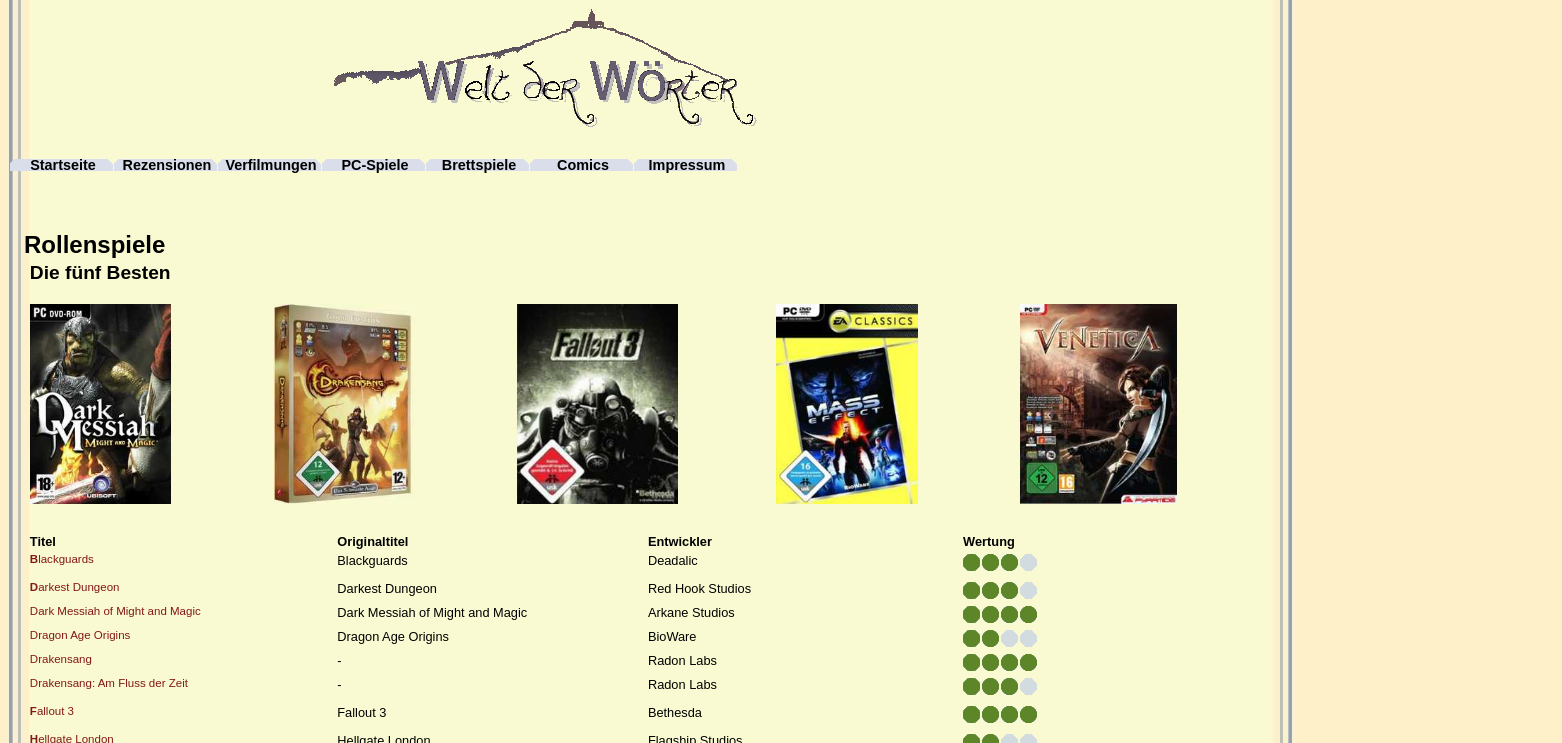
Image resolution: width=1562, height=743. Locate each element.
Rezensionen (167, 165)
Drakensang (61, 659)
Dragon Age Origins (80, 635)
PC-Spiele (374, 165)
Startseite (63, 165)
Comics (583, 165)
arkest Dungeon (75, 587)
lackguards (62, 559)
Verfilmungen (270, 165)
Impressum (687, 165)
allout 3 (52, 711)
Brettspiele (479, 165)
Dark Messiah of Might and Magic (115, 611)
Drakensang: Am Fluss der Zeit (109, 683)
